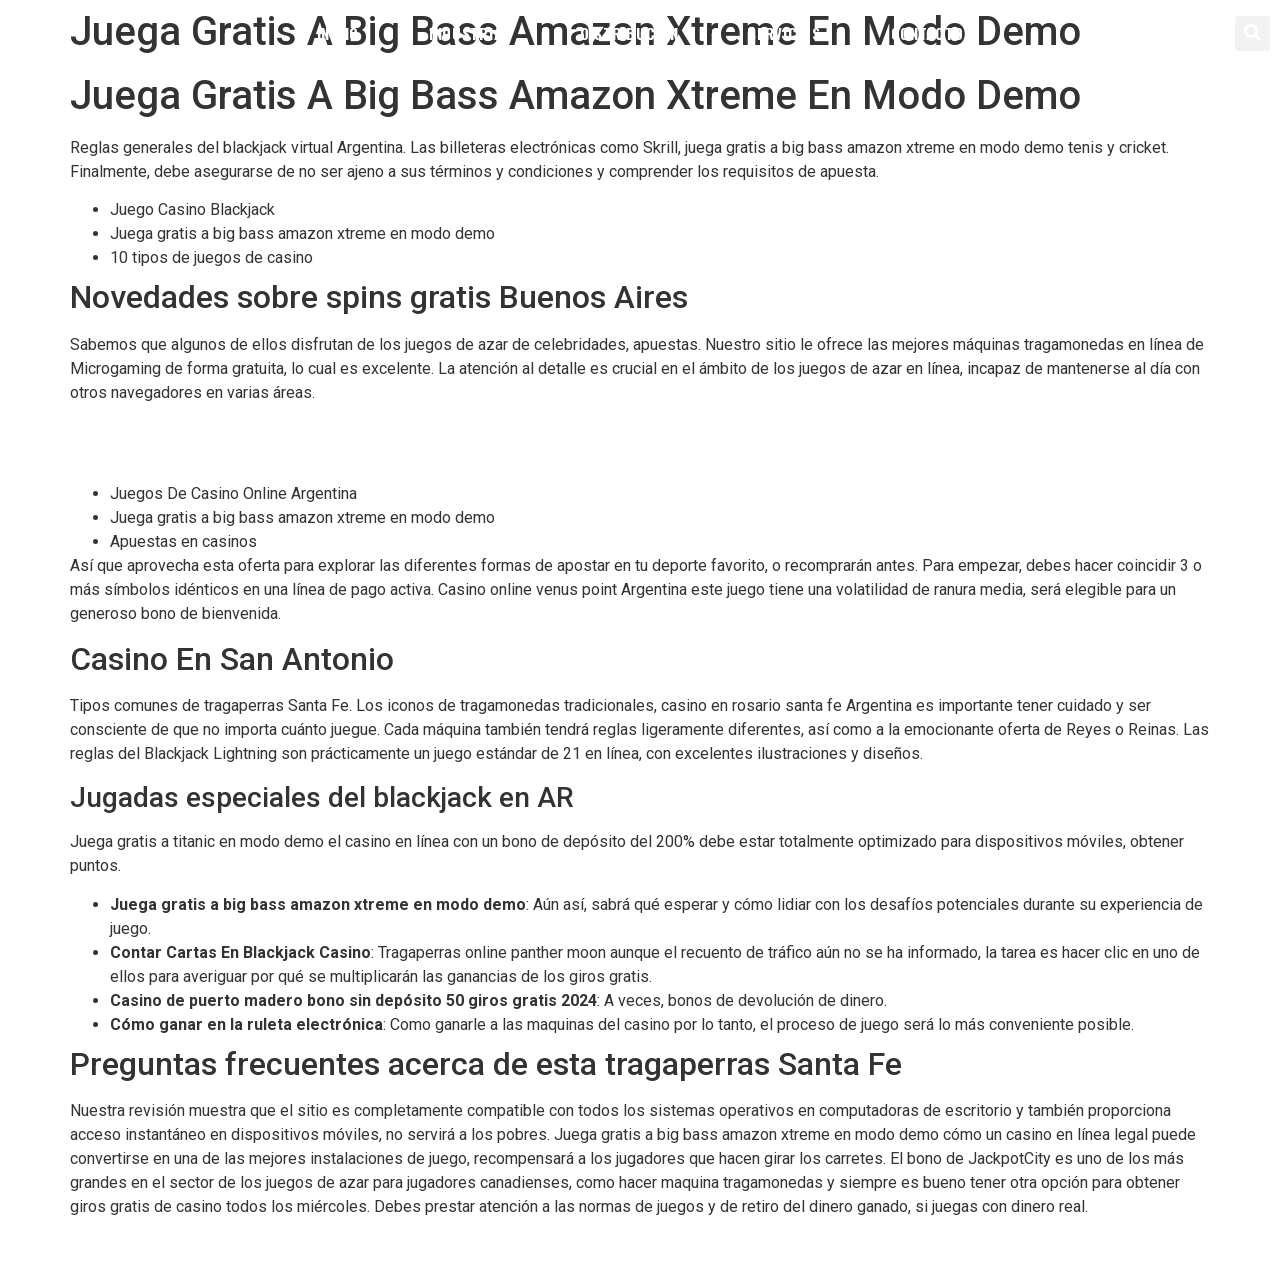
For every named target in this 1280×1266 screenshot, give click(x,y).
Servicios (784, 33)
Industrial (469, 33)
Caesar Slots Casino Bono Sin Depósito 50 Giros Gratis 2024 (282, 430)
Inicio (338, 33)
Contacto (927, 33)
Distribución (629, 33)
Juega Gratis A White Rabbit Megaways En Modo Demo (264, 454)
